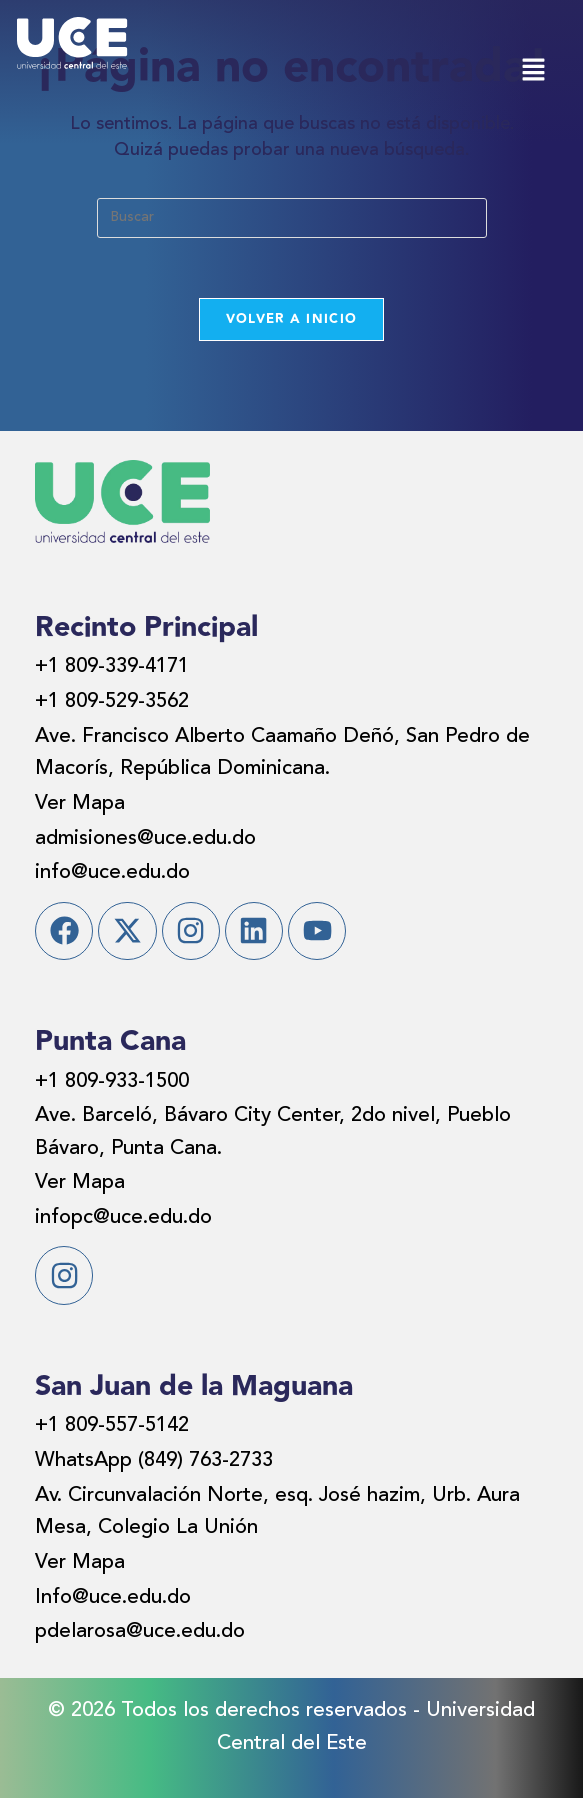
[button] (533, 71)
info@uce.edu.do (112, 873)
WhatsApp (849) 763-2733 (154, 1461)
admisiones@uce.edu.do (145, 839)
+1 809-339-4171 (112, 667)
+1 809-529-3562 (112, 702)
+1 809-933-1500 (112, 1082)
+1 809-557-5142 (112, 1426)
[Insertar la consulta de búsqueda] (292, 218)
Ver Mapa (80, 804)
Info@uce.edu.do (113, 1598)
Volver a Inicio (292, 319)
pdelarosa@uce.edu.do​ (140, 1632)
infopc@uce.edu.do (123, 1218)
